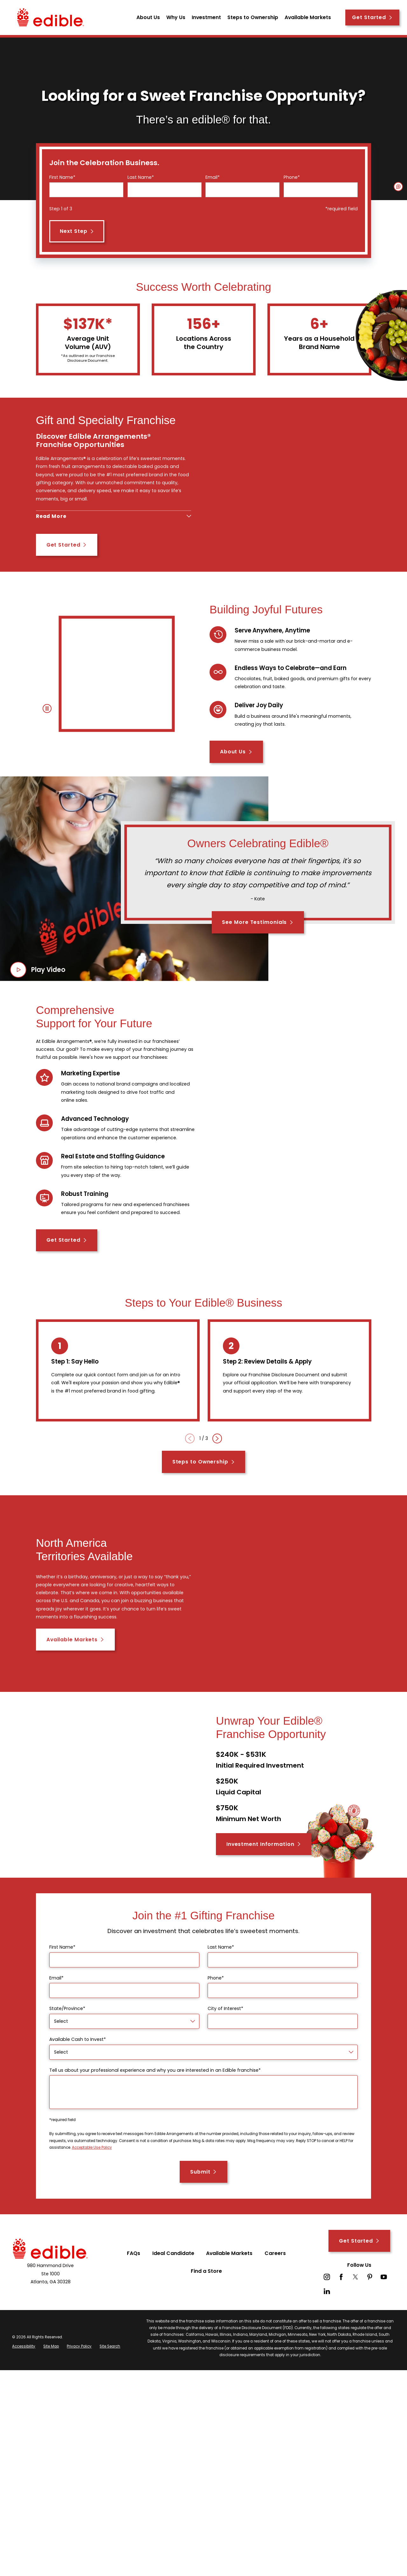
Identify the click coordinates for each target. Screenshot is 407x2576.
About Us (236, 776)
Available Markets (75, 1664)
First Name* (62, 177)
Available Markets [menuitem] (308, 17)
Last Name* (141, 177)
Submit (203, 2196)
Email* (212, 177)
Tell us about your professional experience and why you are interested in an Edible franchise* (155, 2095)
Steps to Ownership (203, 1486)
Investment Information (263, 1868)
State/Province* (67, 2033)
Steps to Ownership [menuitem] (252, 17)
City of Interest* (225, 2033)
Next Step (77, 231)
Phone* (292, 177)
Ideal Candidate (173, 2277)
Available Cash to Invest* (77, 2064)
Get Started (372, 17)
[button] (398, 186)
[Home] (51, 17)
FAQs (133, 2277)
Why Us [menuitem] (175, 17)
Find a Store (206, 2296)
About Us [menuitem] (148, 17)
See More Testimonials (257, 946)
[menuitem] (23, 2371)
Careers (275, 2277)
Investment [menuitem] (206, 17)
